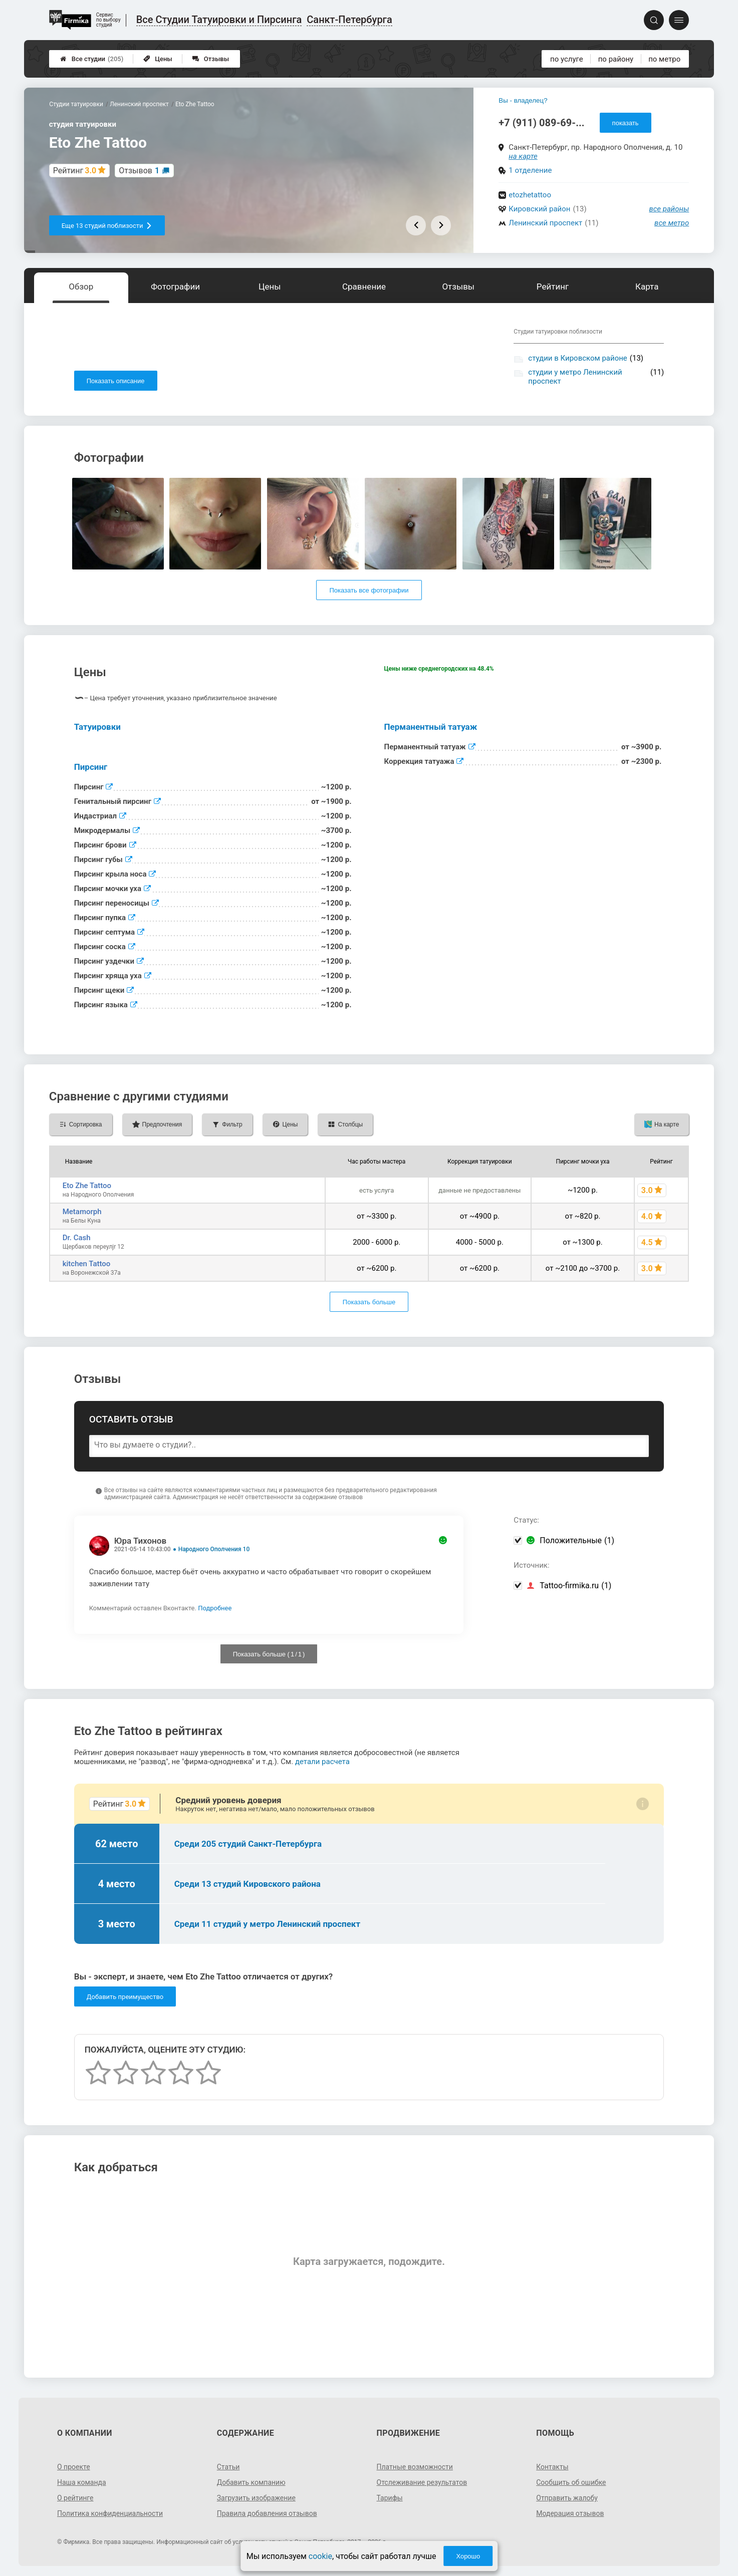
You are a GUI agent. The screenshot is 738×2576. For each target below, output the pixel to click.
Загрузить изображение (256, 2498)
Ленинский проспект (545, 222)
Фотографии (175, 286)
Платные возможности (415, 2467)
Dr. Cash (77, 1237)
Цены (157, 59)
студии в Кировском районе (577, 358)
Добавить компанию (251, 2482)
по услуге (566, 59)
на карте (523, 156)
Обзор (81, 286)
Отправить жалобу (567, 2498)
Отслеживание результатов (422, 2482)
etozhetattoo (530, 194)
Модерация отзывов (570, 2513)
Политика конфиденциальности (110, 2513)
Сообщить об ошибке (571, 2482)
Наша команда (81, 2482)
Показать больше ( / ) (269, 1654)
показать (625, 123)
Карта (646, 286)
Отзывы (210, 59)
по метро (664, 59)
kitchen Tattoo (87, 1263)
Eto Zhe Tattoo (87, 1185)
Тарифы (390, 2498)
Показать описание (116, 381)
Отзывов (139, 170)
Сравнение (364, 286)
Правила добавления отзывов (267, 2513)
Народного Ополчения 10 (214, 1549)
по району (615, 59)
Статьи (228, 2467)
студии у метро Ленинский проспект (575, 377)
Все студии (92, 59)
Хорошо (468, 2556)
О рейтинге (75, 2498)
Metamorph (82, 1211)
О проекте (73, 2467)
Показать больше (369, 1302)
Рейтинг (553, 286)
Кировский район (539, 208)
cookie (320, 2556)
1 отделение (530, 170)
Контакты (552, 2467)
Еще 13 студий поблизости (107, 225)
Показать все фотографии (368, 590)
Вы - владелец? (523, 100)
